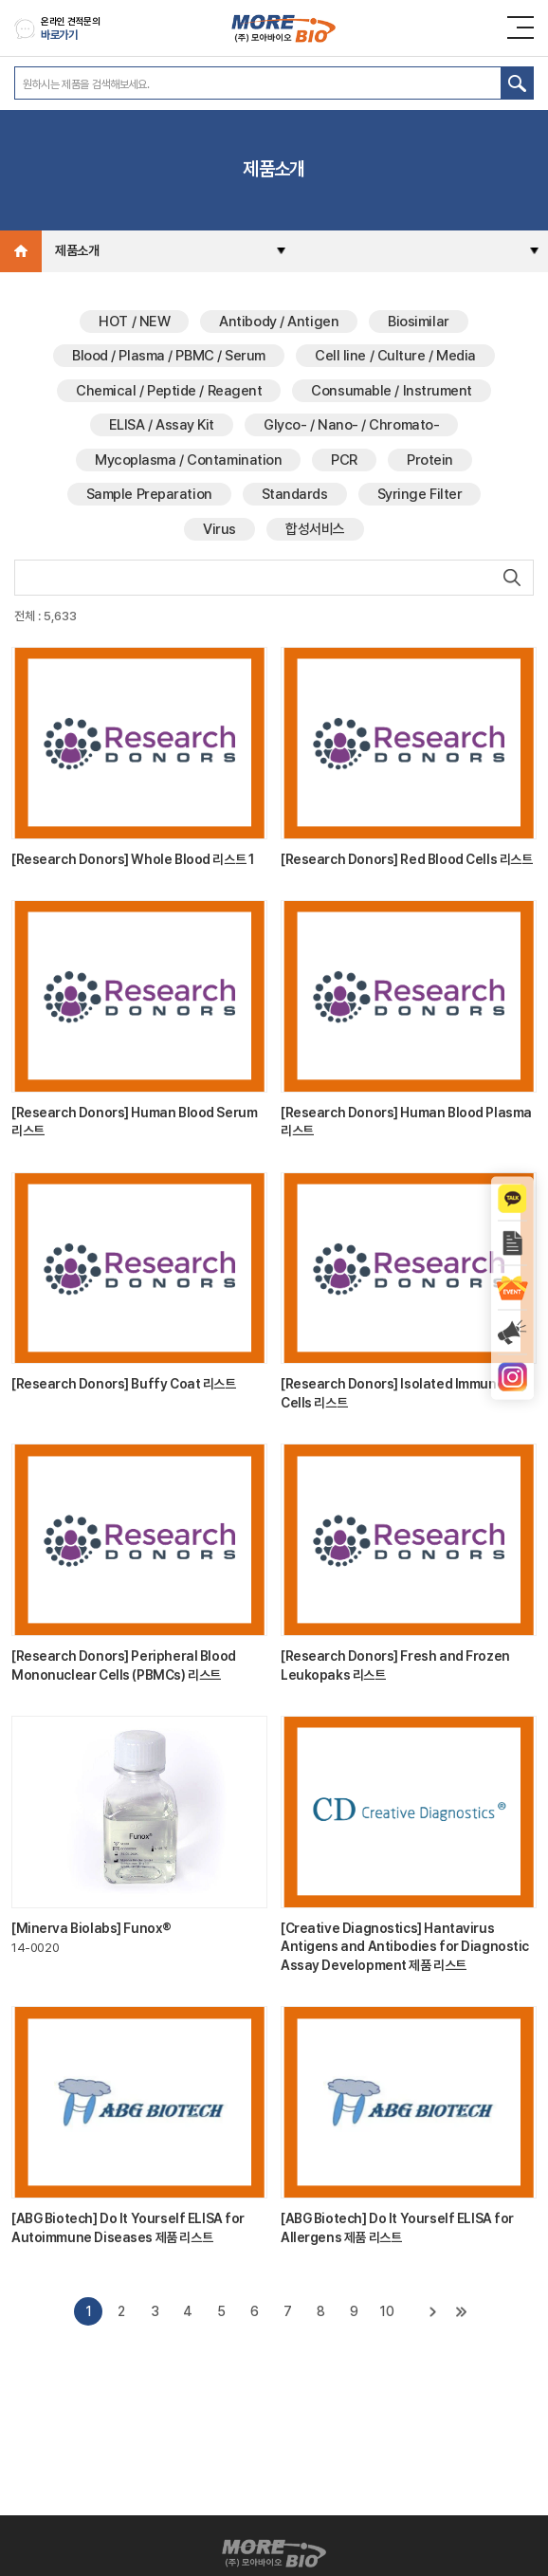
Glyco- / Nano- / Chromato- (351, 424)
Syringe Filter (420, 494)
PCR (344, 460)
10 (386, 2311)
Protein (430, 460)
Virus (219, 529)
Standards (295, 494)
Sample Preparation (149, 494)
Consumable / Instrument (391, 390)
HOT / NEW (134, 321)
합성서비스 (315, 529)
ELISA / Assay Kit (161, 424)
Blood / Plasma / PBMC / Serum (168, 355)
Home (21, 251)
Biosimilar (418, 321)
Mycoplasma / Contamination (188, 460)
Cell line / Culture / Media (395, 355)
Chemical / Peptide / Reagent (169, 390)
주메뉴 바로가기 (0, 0)
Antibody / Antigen (278, 321)
